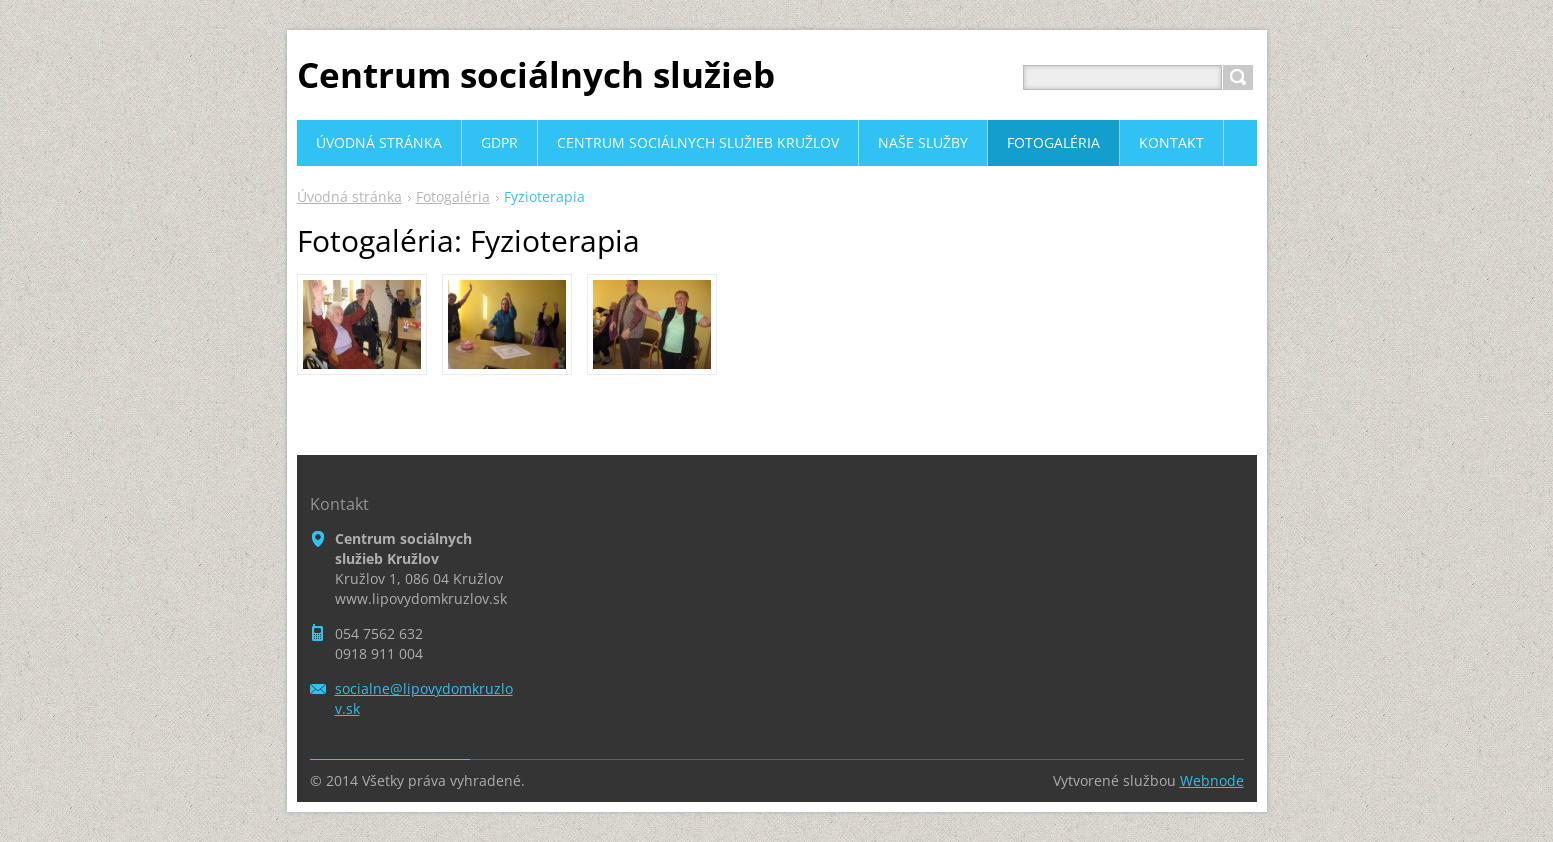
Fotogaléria (453, 196)
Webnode (1212, 780)
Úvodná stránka (349, 196)
